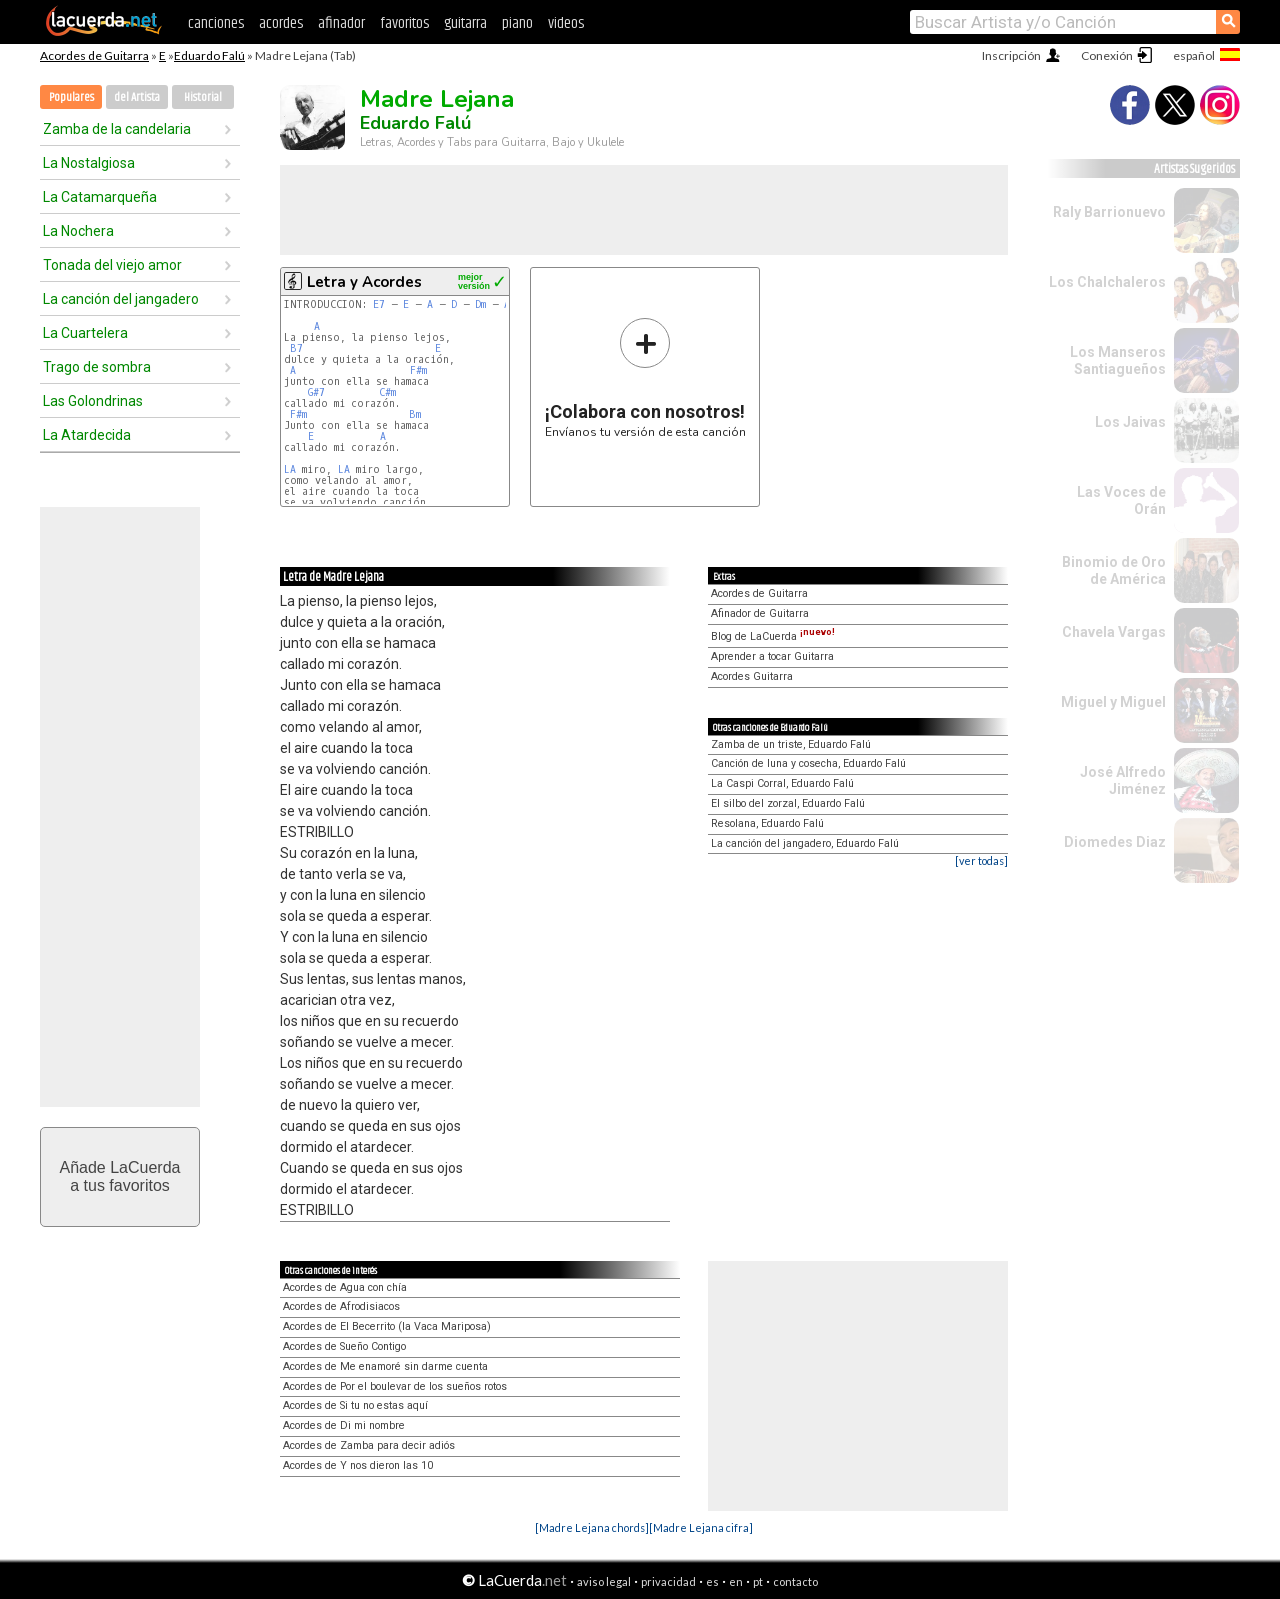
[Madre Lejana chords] (592, 1527)
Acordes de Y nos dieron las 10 (358, 1465)
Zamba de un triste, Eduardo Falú (791, 744)
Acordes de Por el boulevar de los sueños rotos (395, 1386)
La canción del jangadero (121, 299)
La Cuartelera (85, 333)
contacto (795, 1581)
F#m (418, 370)
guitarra (465, 23)
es (712, 1581)
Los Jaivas (1130, 422)
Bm (415, 414)
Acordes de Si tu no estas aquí (355, 1405)
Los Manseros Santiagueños (1118, 360)
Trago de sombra (97, 367)
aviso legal (604, 1581)
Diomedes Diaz (1115, 842)
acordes (281, 23)
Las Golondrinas (93, 401)
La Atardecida (87, 435)
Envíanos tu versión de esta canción (645, 377)
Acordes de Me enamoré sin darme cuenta (385, 1366)
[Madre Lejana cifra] (701, 1527)
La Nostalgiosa (89, 163)
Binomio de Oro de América (1114, 570)
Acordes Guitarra (752, 676)
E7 (379, 304)
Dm (480, 304)
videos (566, 23)
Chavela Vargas (1114, 632)
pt (758, 1581)
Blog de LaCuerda (773, 636)
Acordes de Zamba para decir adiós (369, 1445)
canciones (216, 23)
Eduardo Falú (209, 55)
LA (290, 469)
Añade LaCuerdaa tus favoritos (120, 1176)
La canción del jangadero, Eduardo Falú (805, 843)
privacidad (668, 1581)
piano (517, 23)
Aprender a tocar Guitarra (772, 656)
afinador (341, 23)
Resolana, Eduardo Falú (767, 823)
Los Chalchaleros (1107, 282)
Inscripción (1011, 55)
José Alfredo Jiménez (1123, 780)
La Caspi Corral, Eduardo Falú (782, 783)
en (736, 1581)
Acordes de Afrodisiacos (341, 1306)
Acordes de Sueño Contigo (344, 1346)
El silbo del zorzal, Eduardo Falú (788, 803)
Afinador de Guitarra (760, 613)
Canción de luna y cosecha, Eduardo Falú (808, 763)
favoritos (404, 23)
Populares (71, 97)
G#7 (316, 392)
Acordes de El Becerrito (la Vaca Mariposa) (387, 1326)
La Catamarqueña (100, 197)
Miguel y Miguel (1113, 702)
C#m (387, 392)
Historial (203, 97)
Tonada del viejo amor (112, 265)
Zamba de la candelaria (117, 129)
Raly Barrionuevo (1109, 212)
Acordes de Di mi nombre (344, 1425)
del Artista (137, 97)
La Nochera (78, 231)
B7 (296, 348)
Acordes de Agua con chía (345, 1287)
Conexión (1107, 55)
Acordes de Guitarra (94, 55)
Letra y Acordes (364, 282)
